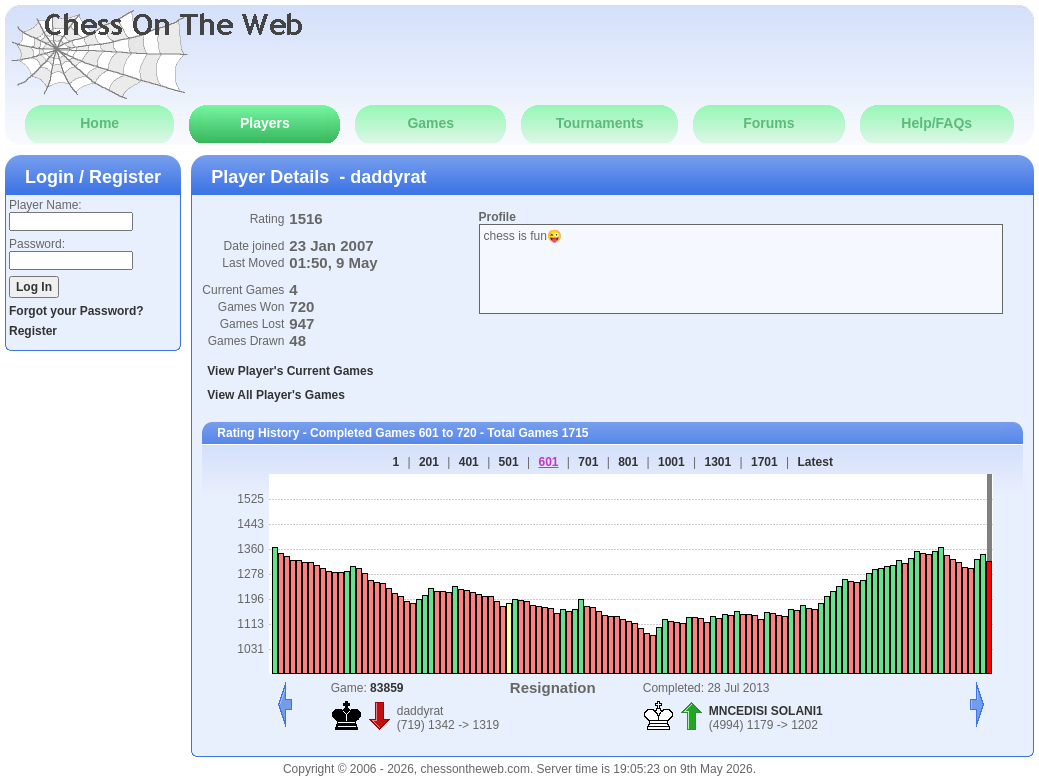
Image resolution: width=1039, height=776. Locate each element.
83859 (386, 688)
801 (628, 462)
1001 (671, 462)
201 (429, 462)
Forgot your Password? (76, 311)
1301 (718, 462)
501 (509, 462)
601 (548, 462)
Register (33, 331)
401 (469, 462)
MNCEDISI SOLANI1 (766, 711)
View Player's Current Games (290, 371)
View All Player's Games (276, 395)
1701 (764, 462)
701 (588, 462)
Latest (815, 462)
